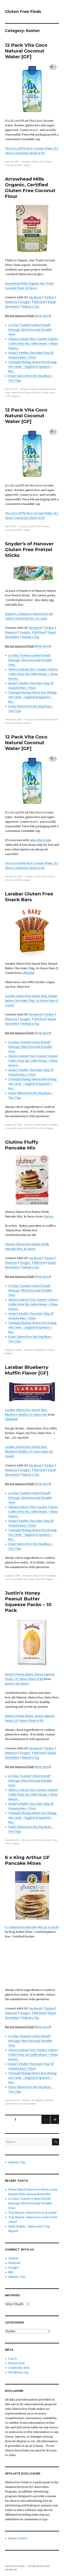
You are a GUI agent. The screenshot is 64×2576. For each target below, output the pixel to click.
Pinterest (11, 302)
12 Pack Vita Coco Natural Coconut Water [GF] (26, 50)
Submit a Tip (30, 306)
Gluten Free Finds (23, 11)
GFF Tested (45, 161)
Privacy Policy (17, 2538)
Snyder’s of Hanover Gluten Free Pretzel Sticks (29, 549)
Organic (16, 396)
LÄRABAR (28, 972)
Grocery (9, 165)
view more (42, 315)
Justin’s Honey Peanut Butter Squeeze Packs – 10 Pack (28, 1601)
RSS (10, 2272)
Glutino (48, 1216)
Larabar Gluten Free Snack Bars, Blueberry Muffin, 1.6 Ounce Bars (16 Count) (29, 1451)
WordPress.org (18, 2372)
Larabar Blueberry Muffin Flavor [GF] (26, 1370)
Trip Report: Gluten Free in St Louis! (32, 2212)
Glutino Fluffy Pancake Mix (21, 1145)
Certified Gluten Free (46, 719)
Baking (34, 389)
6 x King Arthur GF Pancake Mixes (27, 1860)
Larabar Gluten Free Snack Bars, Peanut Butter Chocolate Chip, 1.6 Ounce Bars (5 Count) (31, 1000)
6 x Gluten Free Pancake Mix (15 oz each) (32, 1927)
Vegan (26, 165)
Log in (12, 2358)
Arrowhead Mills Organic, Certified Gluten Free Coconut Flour (30, 187)
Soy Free (40, 1128)
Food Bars (52, 1124)
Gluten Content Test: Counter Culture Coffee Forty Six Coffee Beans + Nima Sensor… (33, 343)
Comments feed (18, 2367)
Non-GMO (28, 1128)
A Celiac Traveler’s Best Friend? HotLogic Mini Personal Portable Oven (30, 329)
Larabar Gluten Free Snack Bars (29, 896)
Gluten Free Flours (21, 392)
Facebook (35, 297)
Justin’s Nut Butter (17, 1683)
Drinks (35, 161)
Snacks (27, 723)
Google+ (25, 302)
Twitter (49, 297)
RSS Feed (39, 302)
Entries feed (16, 2363)
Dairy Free (40, 1124)
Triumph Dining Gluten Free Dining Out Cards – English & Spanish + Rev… (32, 366)
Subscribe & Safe (40, 840)
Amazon (26, 161)
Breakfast (39, 1349)
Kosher (18, 165)
